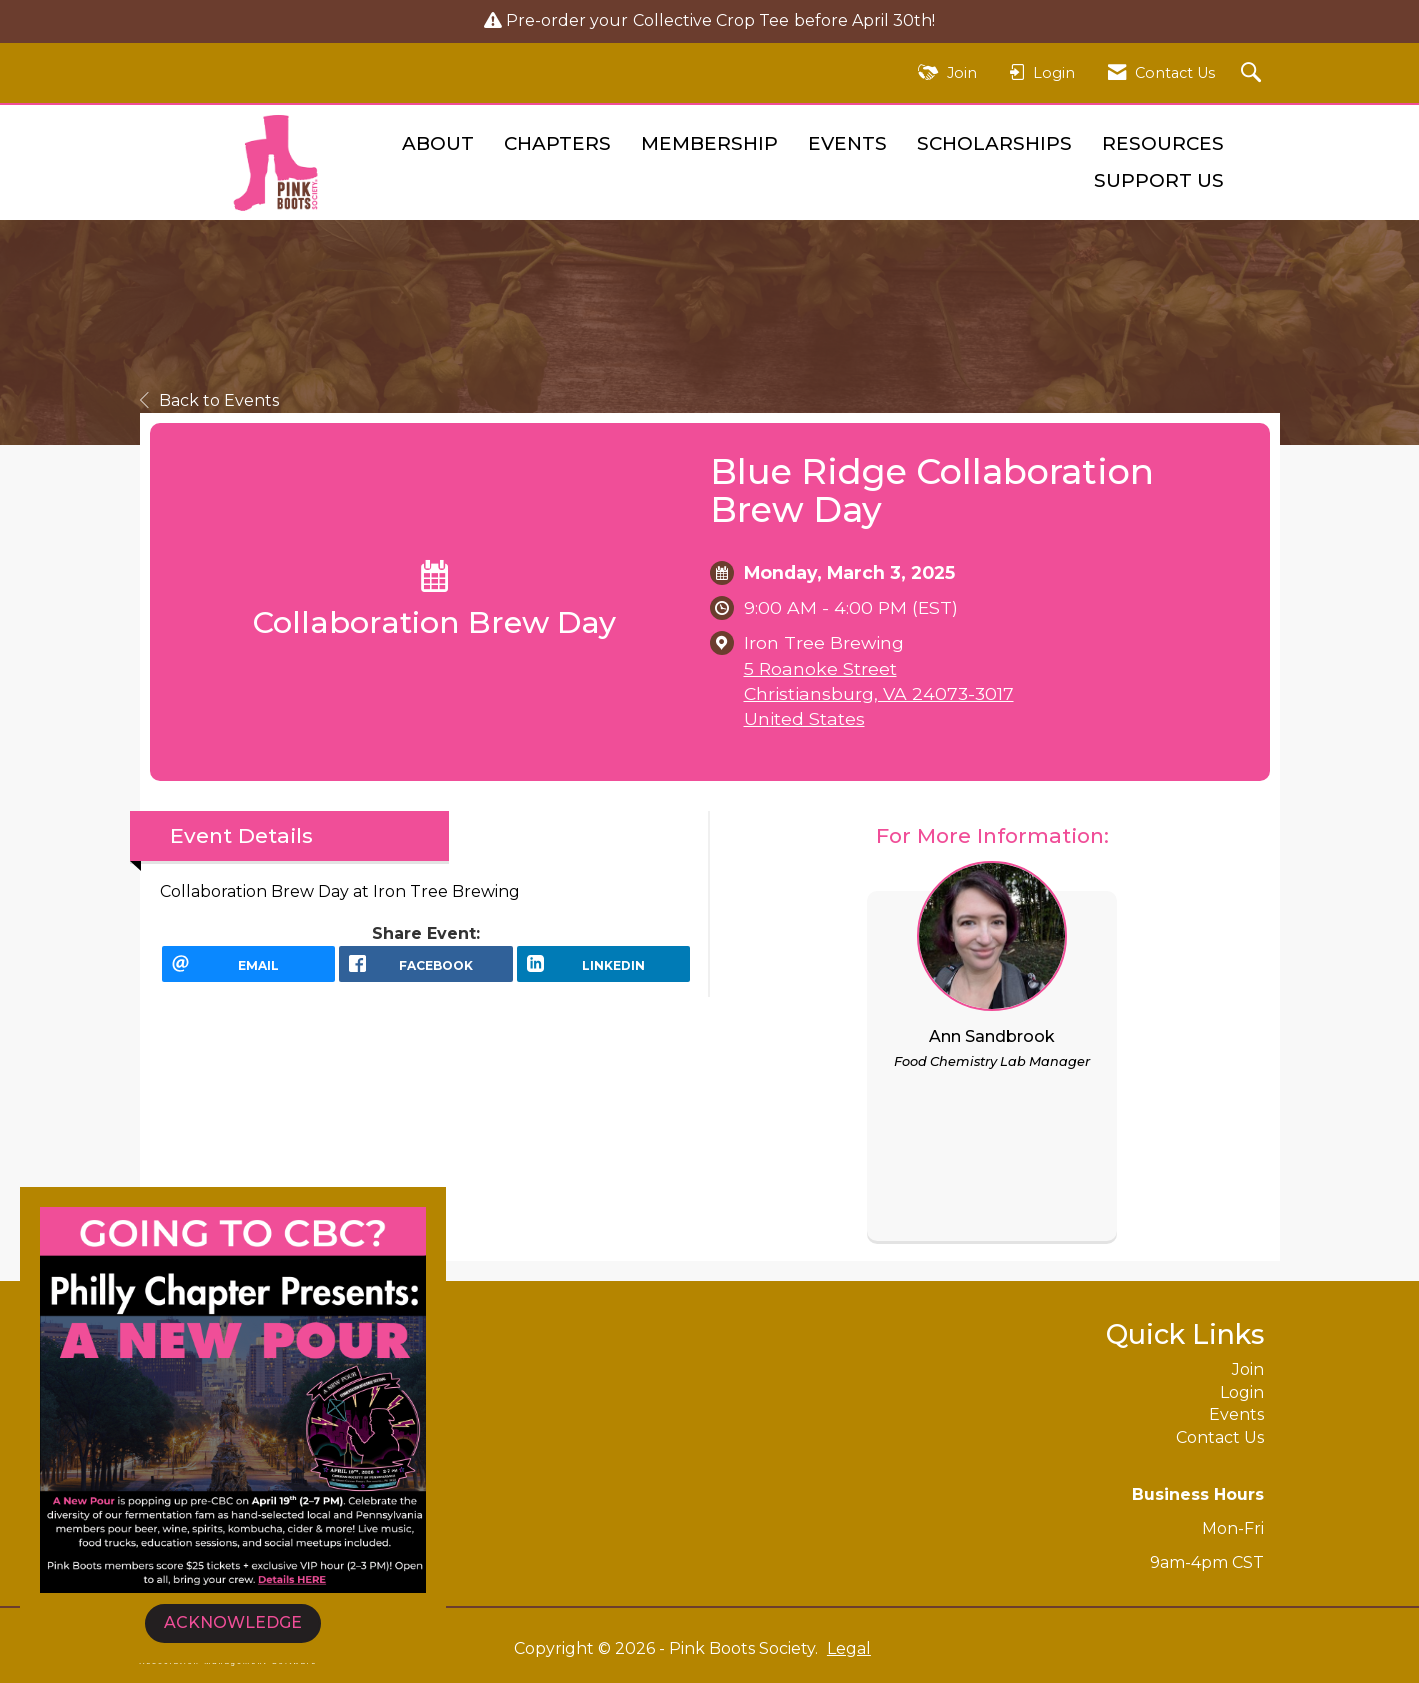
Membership (709, 143)
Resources (1163, 143)
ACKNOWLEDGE (233, 1622)
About (438, 143)
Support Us (1159, 180)
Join (1248, 1369)
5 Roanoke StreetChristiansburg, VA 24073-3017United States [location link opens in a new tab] (879, 693)
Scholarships (994, 143)
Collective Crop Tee (711, 20)
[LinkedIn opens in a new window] (604, 971)
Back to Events (209, 400)
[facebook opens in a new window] (426, 971)
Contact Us (1220, 1437)
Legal (849, 1648)
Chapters (557, 143)
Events (847, 143)
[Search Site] (1253, 73)
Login (1242, 1392)
